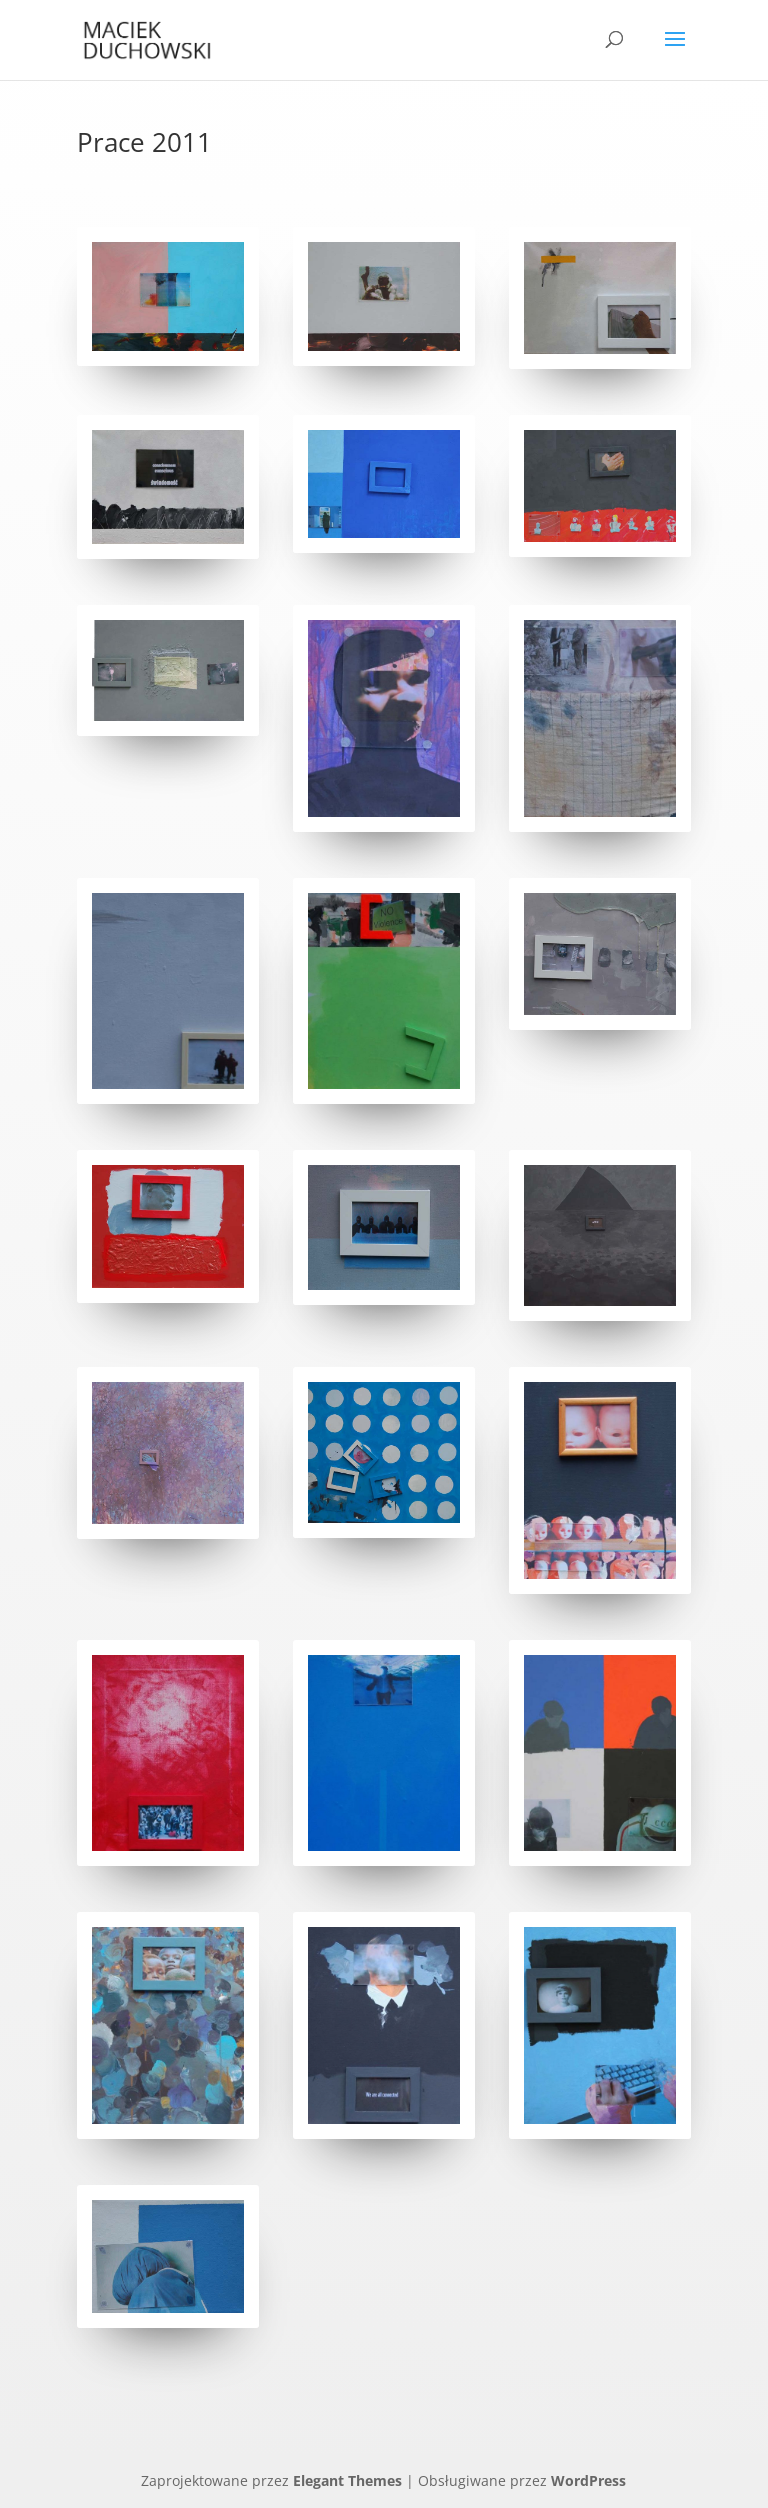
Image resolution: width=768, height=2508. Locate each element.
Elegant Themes (347, 2480)
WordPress (588, 2480)
